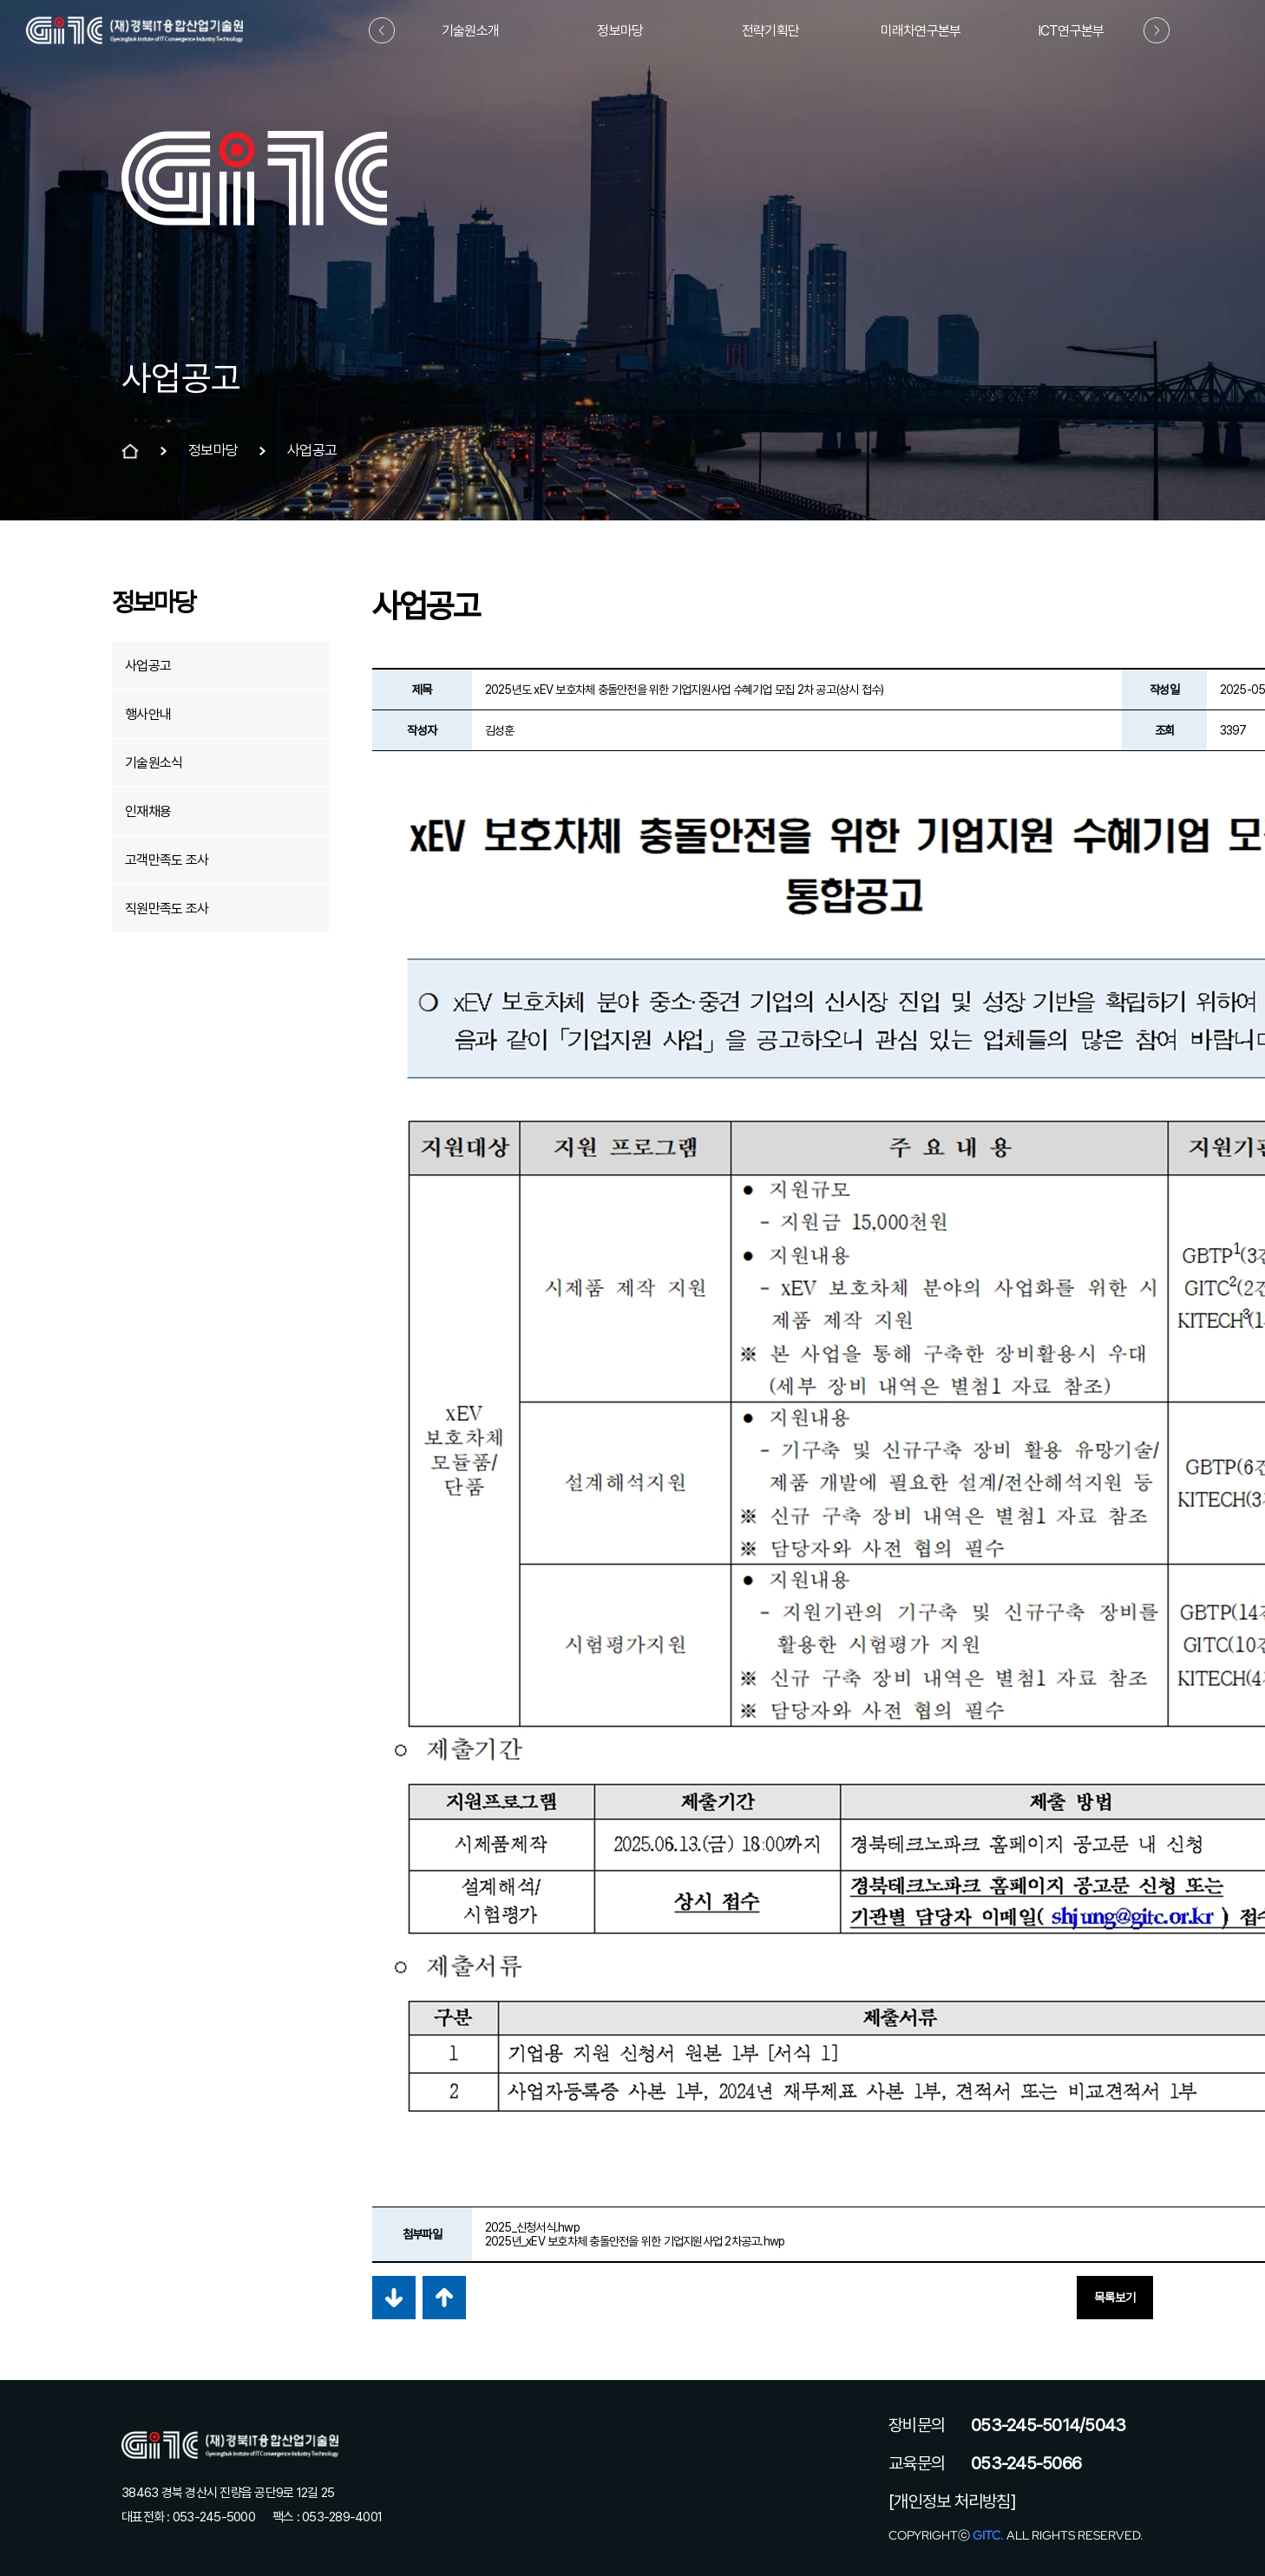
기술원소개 (470, 31)
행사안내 (148, 714)
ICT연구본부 (1071, 31)
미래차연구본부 (921, 31)
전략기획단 (770, 31)
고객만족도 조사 (166, 860)
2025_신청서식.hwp (532, 2227)
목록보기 (1115, 2298)
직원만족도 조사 (166, 908)
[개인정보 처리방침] (952, 2501)
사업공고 (148, 665)
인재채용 (148, 811)
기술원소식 (153, 763)
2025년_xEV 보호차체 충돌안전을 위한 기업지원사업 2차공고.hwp (635, 2241)
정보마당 (620, 31)
